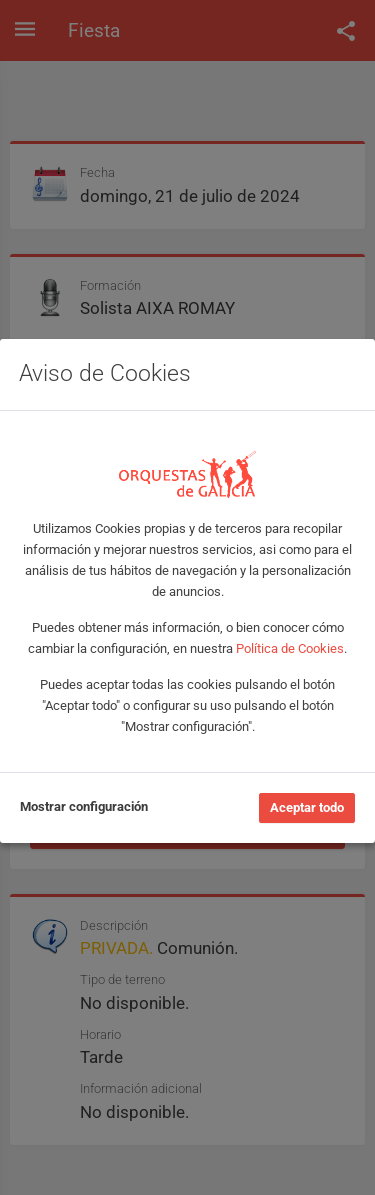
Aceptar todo (307, 807)
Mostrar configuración (84, 806)
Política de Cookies (290, 648)
